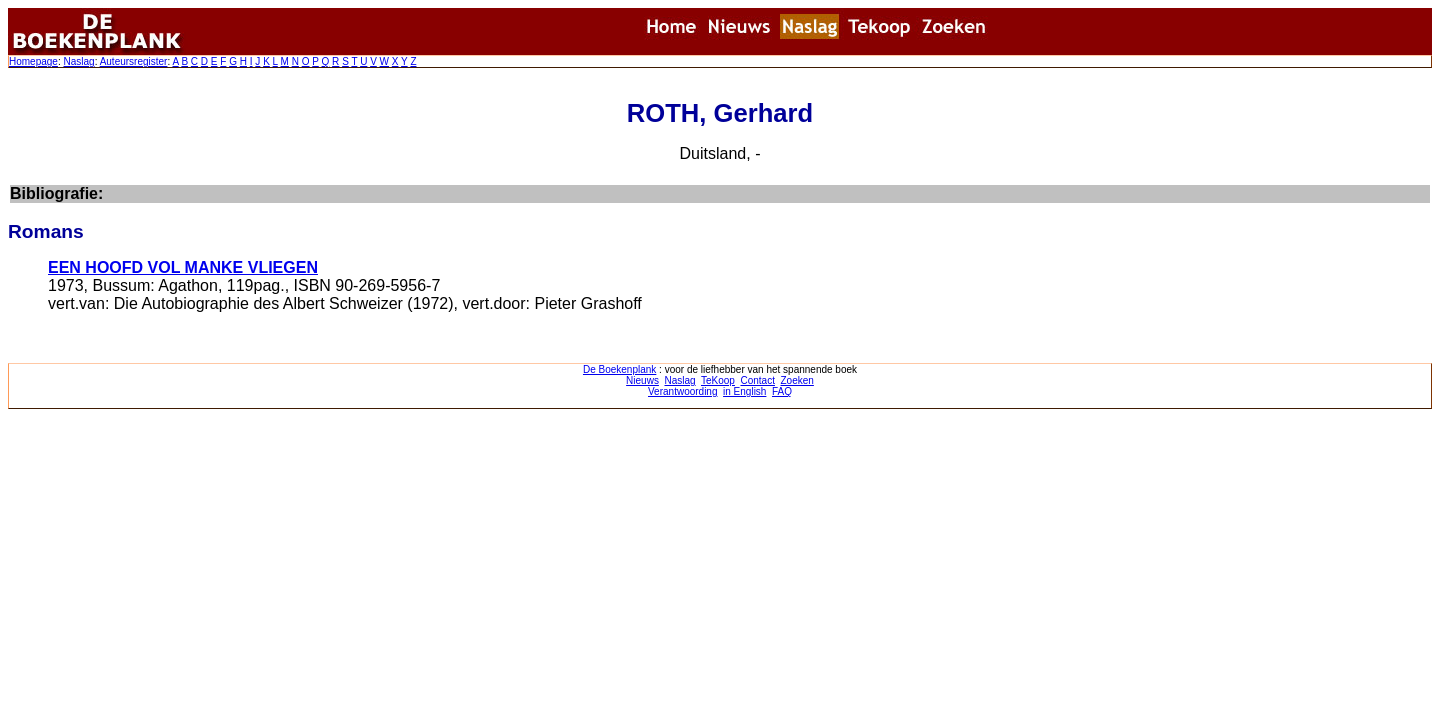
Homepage (33, 61)
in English (744, 391)
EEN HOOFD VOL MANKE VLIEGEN (183, 267)
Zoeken (797, 380)
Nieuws (642, 380)
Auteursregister (134, 61)
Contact (757, 380)
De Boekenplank (619, 369)
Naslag (78, 61)
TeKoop (718, 380)
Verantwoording (683, 391)
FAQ (782, 391)
